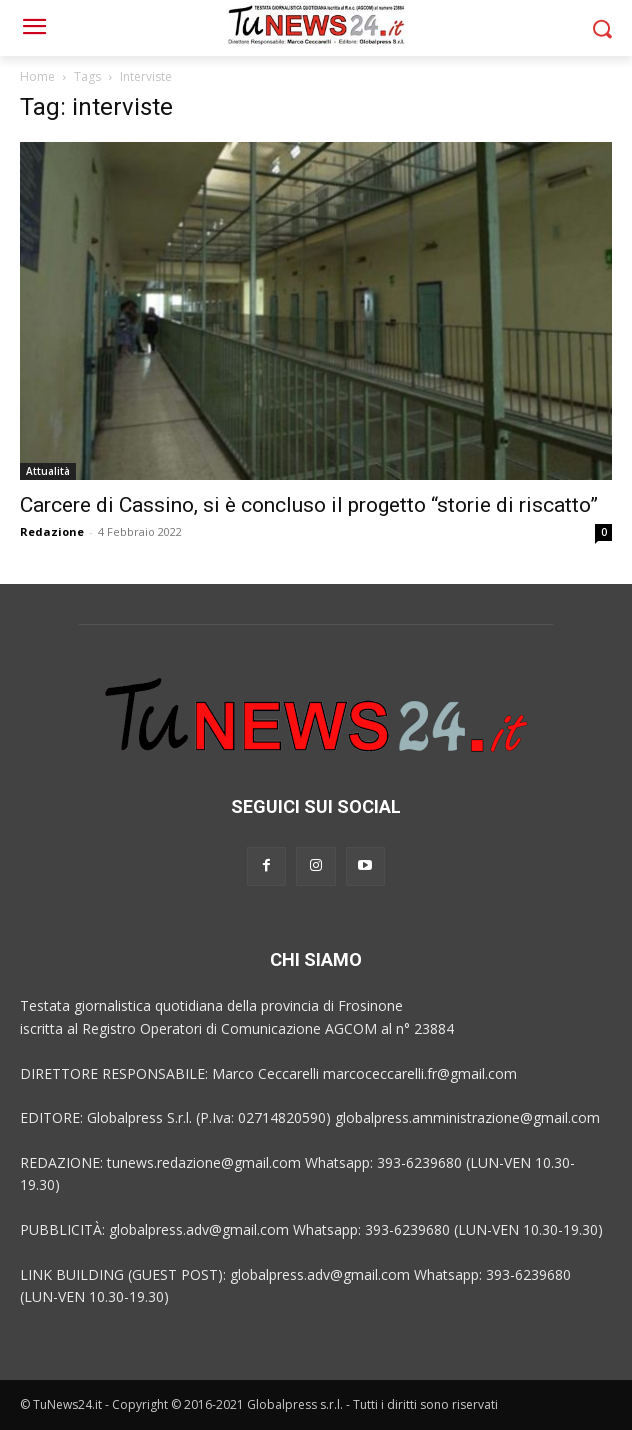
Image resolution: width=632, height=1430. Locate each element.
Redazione (52, 531)
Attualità (48, 471)
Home (37, 76)
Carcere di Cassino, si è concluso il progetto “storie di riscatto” (309, 505)
